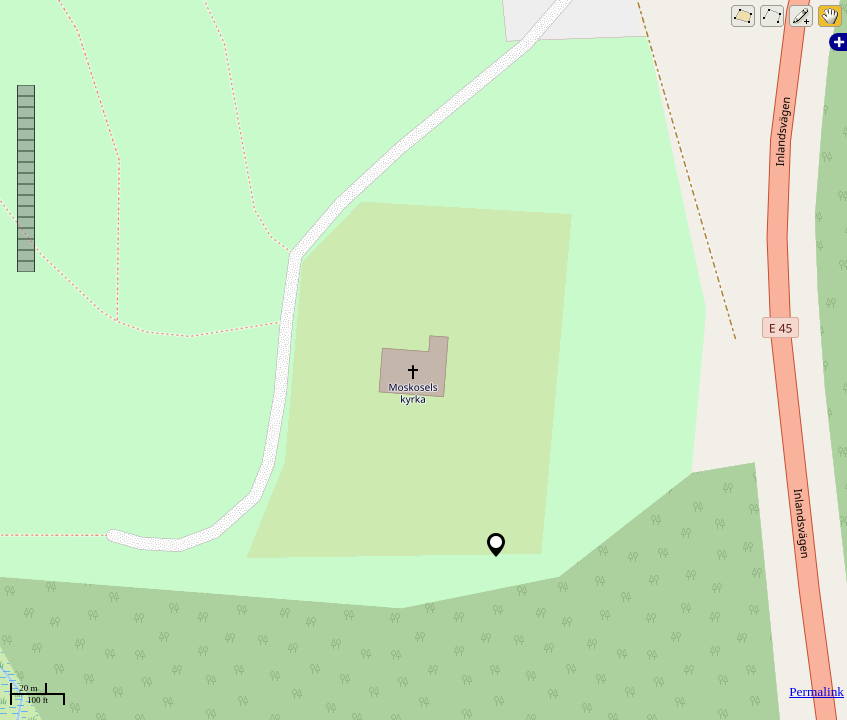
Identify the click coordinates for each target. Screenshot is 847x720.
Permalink (816, 691)
